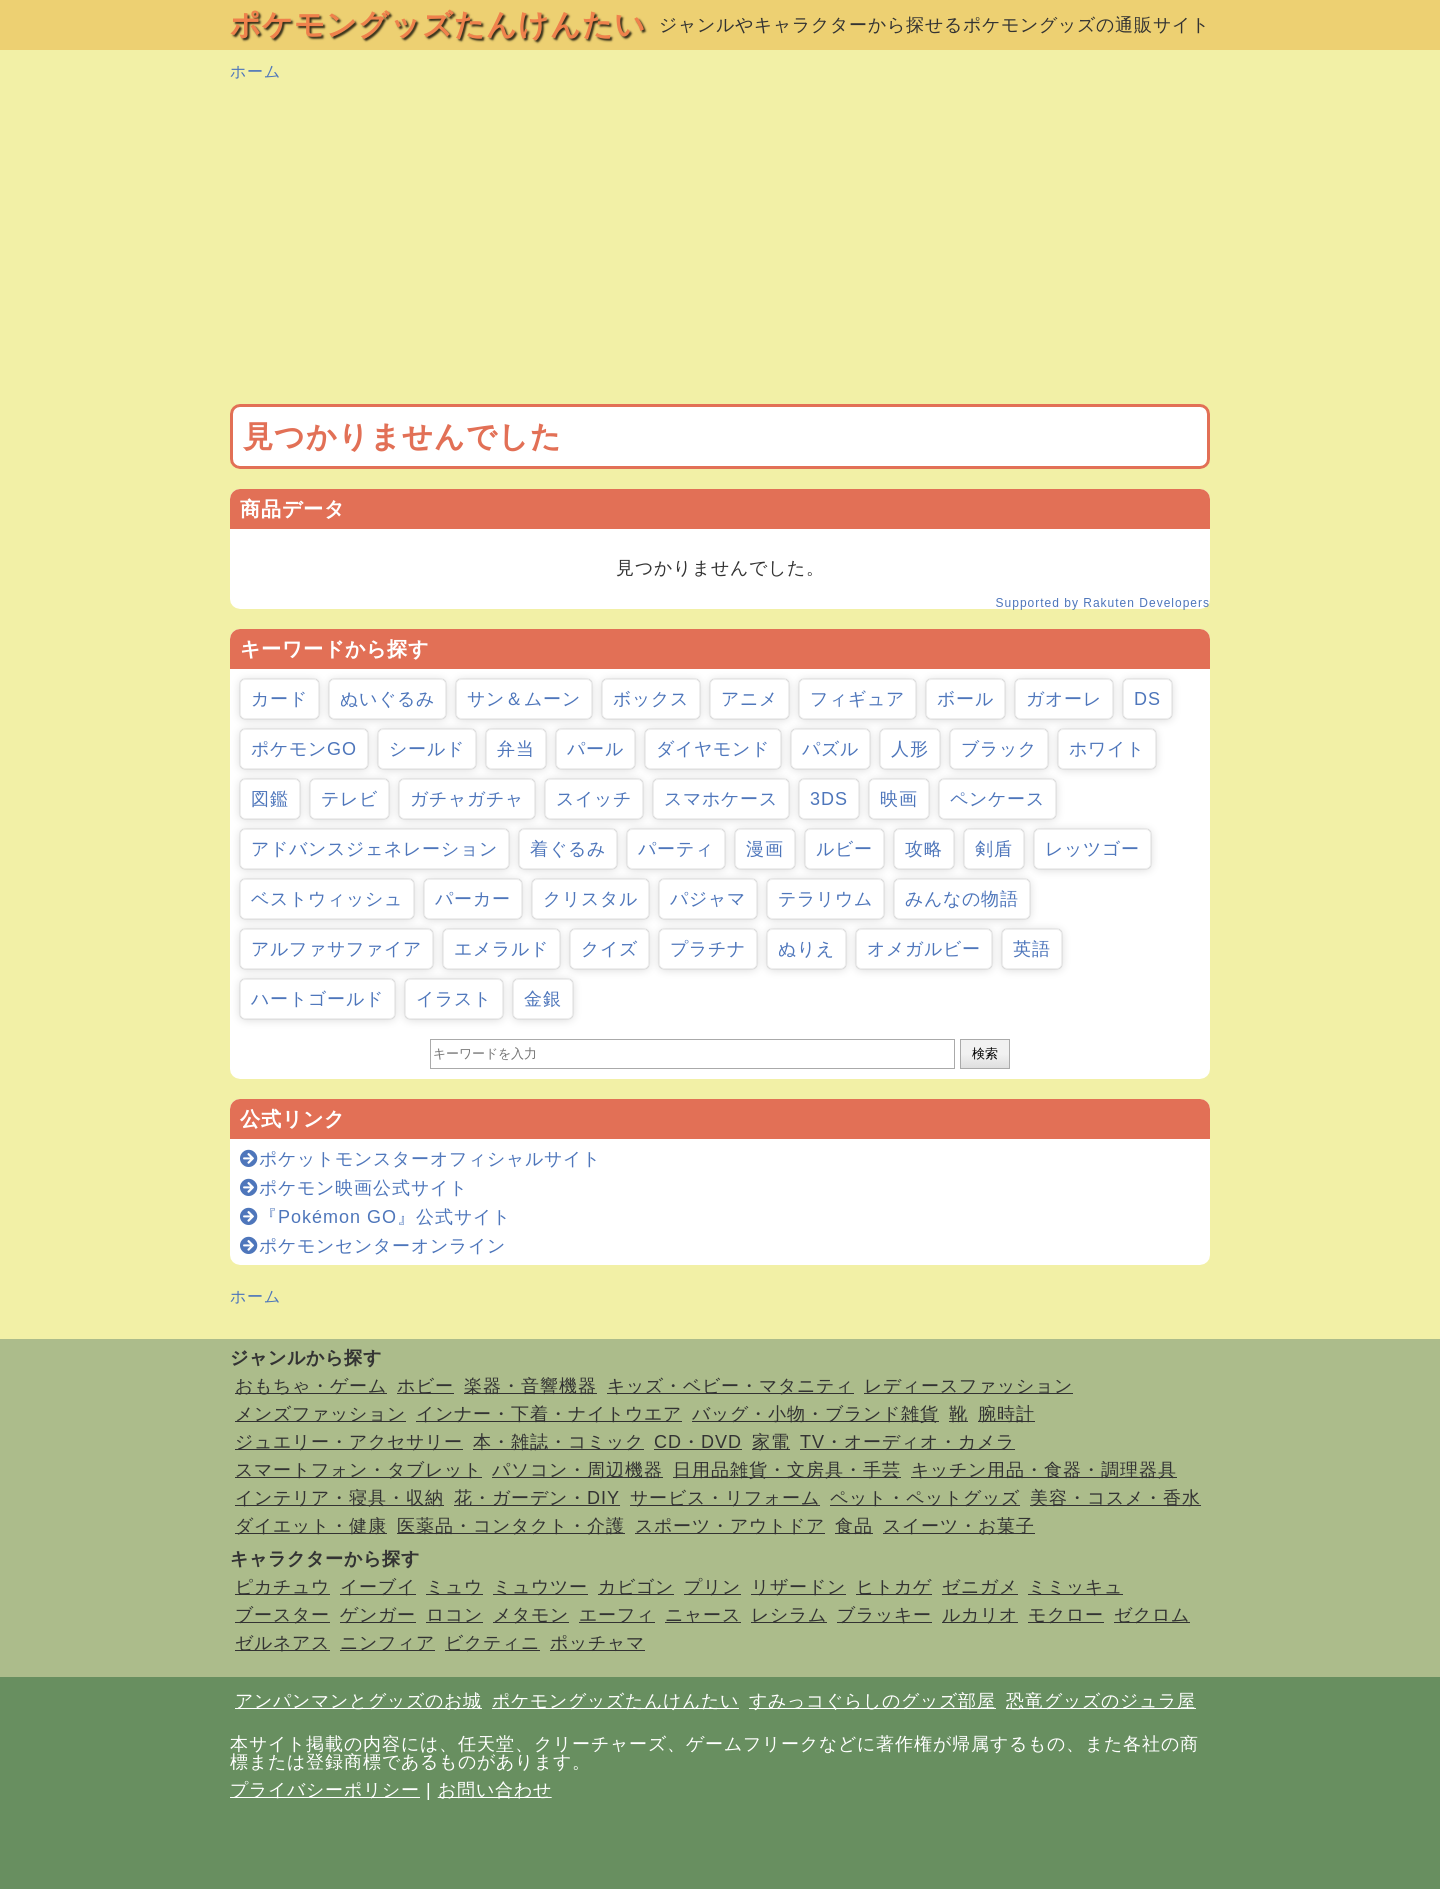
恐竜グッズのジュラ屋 (1101, 1701)
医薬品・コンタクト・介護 (511, 1526)
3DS (829, 799)
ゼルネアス (282, 1643)
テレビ (349, 799)
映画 (899, 799)
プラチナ (708, 949)
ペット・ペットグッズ (925, 1498)
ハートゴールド (317, 999)
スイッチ (594, 799)
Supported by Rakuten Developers (1103, 603)
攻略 (924, 849)
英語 (1032, 949)
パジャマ (708, 899)
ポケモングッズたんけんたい (438, 24)
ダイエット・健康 (311, 1526)
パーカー (473, 899)
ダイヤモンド (713, 749)
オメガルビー (924, 949)
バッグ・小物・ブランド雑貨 (815, 1414)
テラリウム (825, 899)
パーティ (676, 849)
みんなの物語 (962, 899)
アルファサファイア (336, 949)
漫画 (765, 849)
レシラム (789, 1615)
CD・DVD (698, 1442)
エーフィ (617, 1615)
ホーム (255, 71)
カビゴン (636, 1587)
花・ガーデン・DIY (537, 1498)
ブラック (999, 749)
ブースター (282, 1615)
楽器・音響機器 (530, 1386)
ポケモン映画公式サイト (354, 1188)
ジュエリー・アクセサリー (349, 1442)
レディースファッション (968, 1386)
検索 (985, 1053)
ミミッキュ (1075, 1587)
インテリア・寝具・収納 (339, 1498)
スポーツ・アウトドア (730, 1526)
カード (279, 699)
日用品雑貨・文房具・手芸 (787, 1470)
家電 (771, 1442)
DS (1147, 699)
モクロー (1066, 1615)
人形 (910, 749)
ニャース (703, 1615)
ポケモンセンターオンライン (373, 1246)
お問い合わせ (495, 1790)
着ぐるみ (568, 849)
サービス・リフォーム (725, 1498)
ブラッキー (884, 1615)
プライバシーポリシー (325, 1790)
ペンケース (997, 799)
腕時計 (1006, 1414)
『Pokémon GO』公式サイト (375, 1217)
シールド (427, 749)
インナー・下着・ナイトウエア (549, 1414)
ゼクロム (1152, 1615)
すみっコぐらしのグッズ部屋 (872, 1701)
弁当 (516, 749)
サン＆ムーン (524, 699)
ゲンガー (378, 1615)
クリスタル (590, 899)
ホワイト (1107, 749)
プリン (712, 1587)
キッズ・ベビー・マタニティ (730, 1386)
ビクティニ (492, 1643)
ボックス (651, 699)
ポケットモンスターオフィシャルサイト (420, 1159)
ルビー (844, 849)
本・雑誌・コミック (558, 1442)
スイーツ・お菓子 (959, 1526)
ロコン (454, 1615)
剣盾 (994, 849)
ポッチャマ (597, 1643)
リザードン (798, 1587)
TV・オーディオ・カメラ (907, 1442)
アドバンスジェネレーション (374, 849)
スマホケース (721, 799)
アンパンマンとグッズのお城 (358, 1701)
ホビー (425, 1386)
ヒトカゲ (894, 1587)
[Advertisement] (720, 244)
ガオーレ (1064, 699)
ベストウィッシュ (327, 899)
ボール (965, 699)
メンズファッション (320, 1414)
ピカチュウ (282, 1587)
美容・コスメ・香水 (1115, 1498)
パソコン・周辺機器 (577, 1470)
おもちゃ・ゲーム (311, 1386)
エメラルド (501, 949)
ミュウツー (540, 1587)
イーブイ (378, 1587)
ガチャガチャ (467, 799)
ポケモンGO (304, 749)
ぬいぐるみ (387, 699)
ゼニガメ (980, 1587)
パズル (830, 749)
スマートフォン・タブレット (358, 1470)
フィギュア (857, 699)
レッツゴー (1092, 849)
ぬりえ (806, 949)
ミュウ (454, 1587)
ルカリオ (980, 1615)
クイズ (609, 949)
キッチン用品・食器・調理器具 (1044, 1470)
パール (595, 749)
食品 (854, 1526)
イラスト (454, 999)
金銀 (543, 999)
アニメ (749, 699)
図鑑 (270, 799)
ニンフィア (387, 1643)
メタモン (531, 1615)
